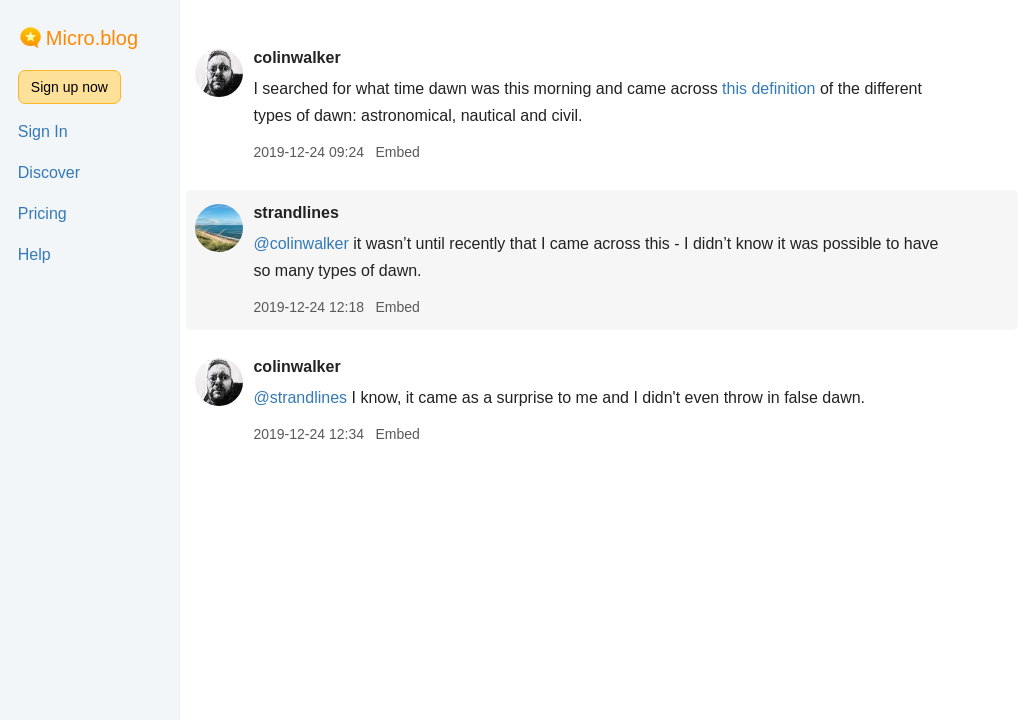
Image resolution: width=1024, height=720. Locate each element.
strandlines (295, 212)
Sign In (43, 131)
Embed (397, 152)
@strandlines (300, 397)
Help (34, 254)
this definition (768, 88)
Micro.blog (92, 38)
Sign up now (69, 87)
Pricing (42, 213)
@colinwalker (300, 243)
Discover (49, 172)
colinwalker (296, 57)
